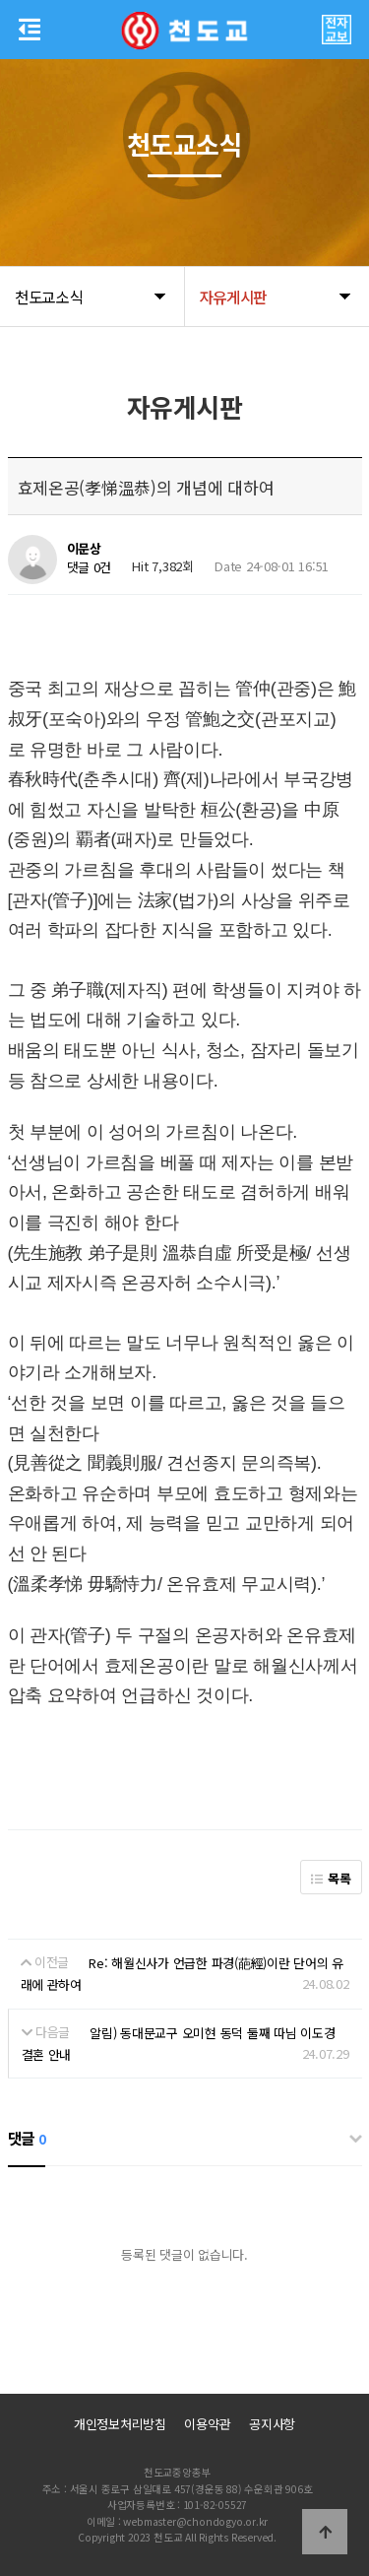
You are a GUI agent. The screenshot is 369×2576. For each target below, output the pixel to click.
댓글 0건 (89, 568)
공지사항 (272, 2423)
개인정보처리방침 (120, 2423)
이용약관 (207, 2423)
